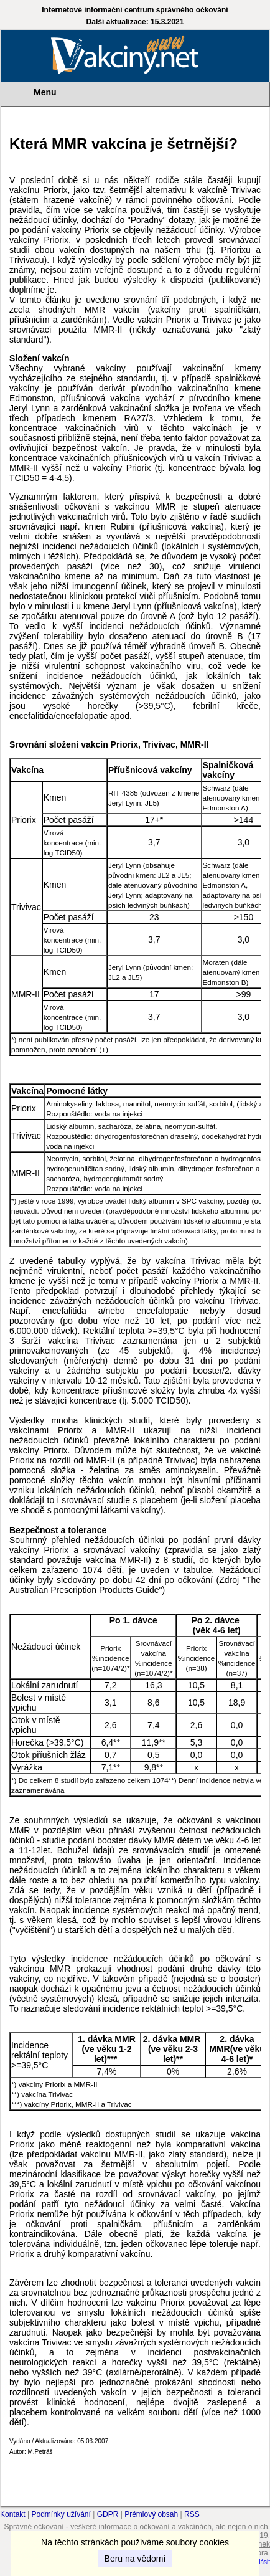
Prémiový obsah (151, 2514)
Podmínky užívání (61, 2514)
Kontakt (13, 2514)
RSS (192, 2514)
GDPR (108, 2514)
